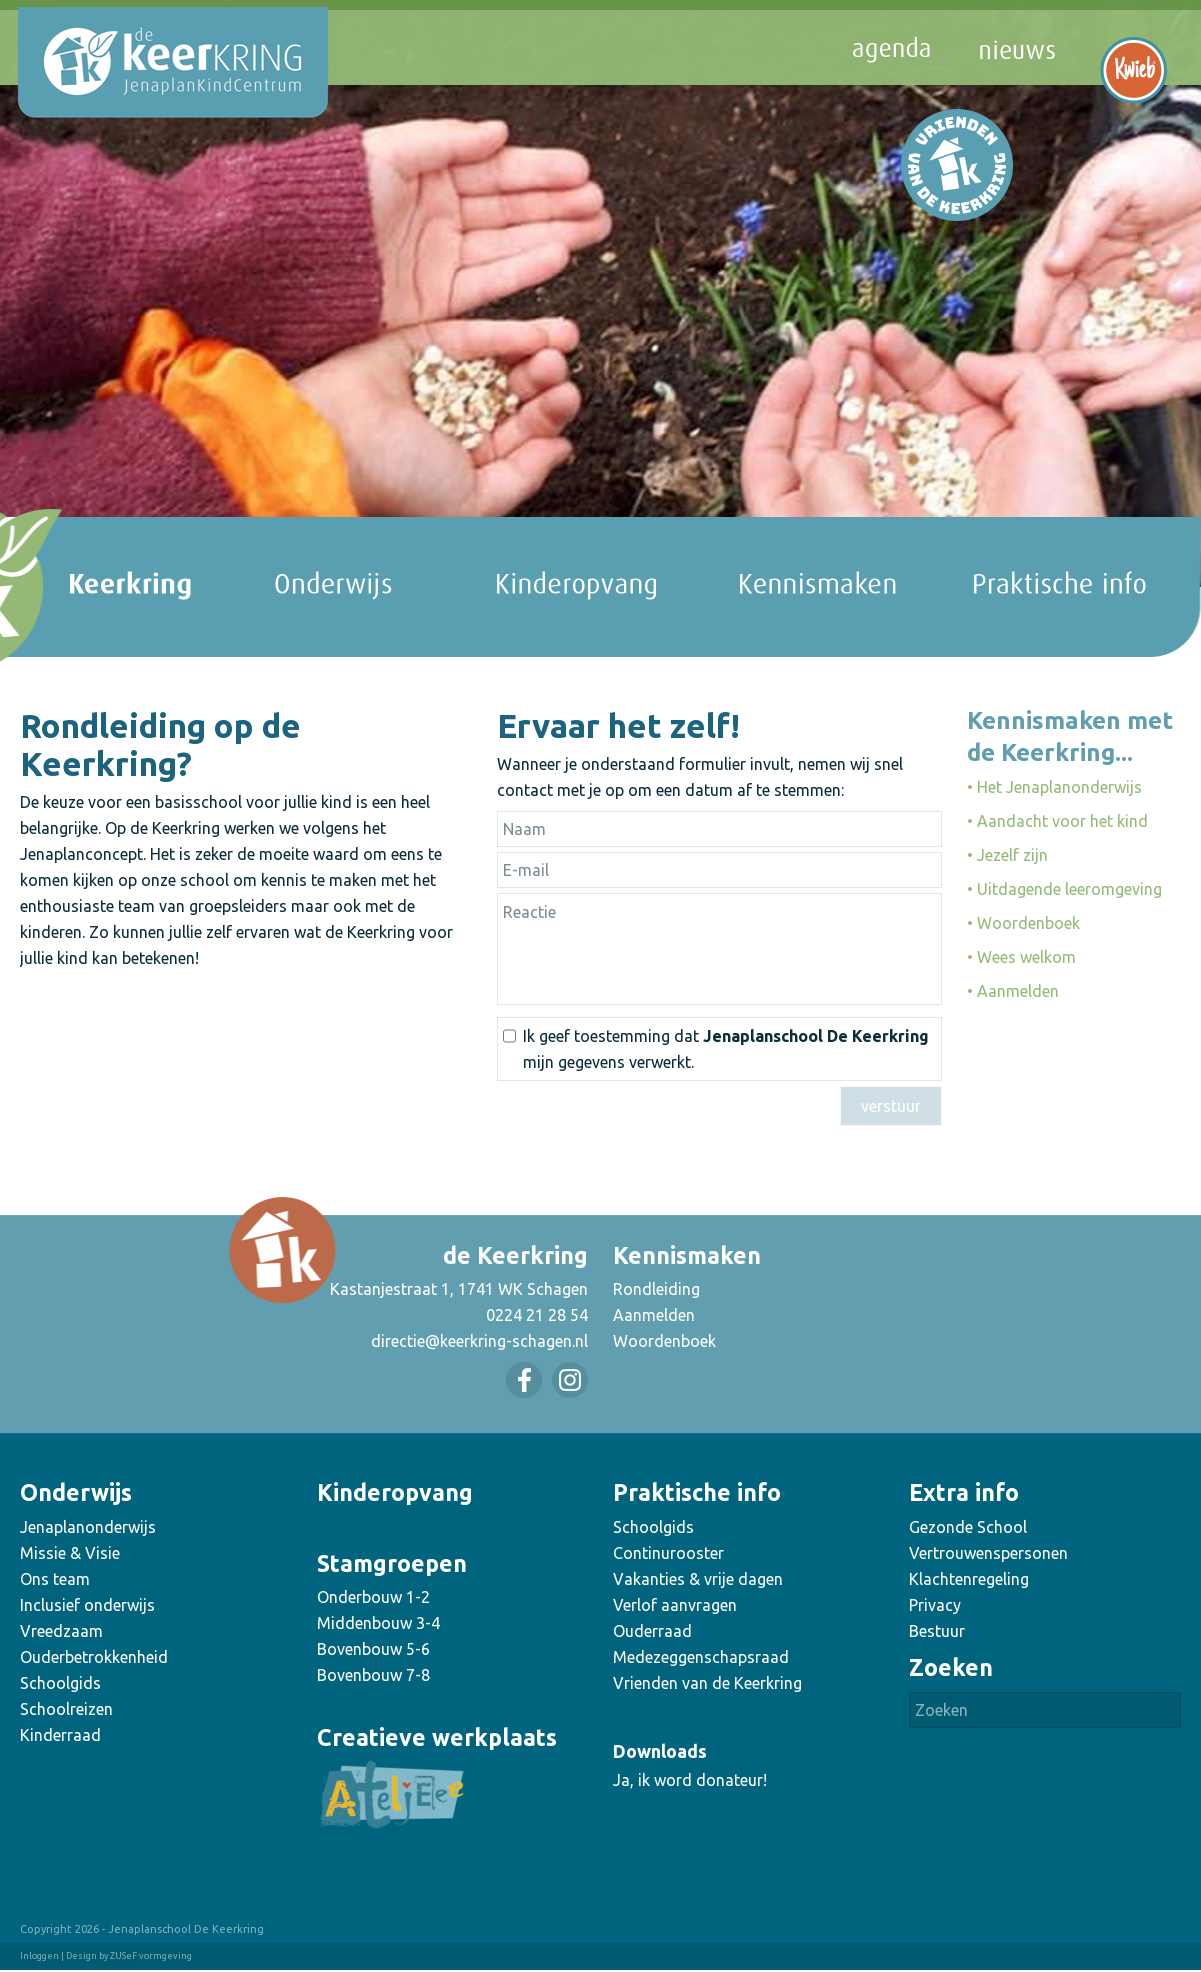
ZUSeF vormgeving (151, 1956)
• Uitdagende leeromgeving (1064, 889)
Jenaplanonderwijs (88, 1527)
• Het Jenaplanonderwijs (1054, 787)
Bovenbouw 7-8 (373, 1675)
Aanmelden (654, 1315)
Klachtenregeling (969, 1579)
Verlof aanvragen (675, 1605)
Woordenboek (664, 1341)
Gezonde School (968, 1527)
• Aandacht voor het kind (1057, 821)
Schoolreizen (66, 1709)
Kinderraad (60, 1735)
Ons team (55, 1579)
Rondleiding (656, 1289)
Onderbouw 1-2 (373, 1597)
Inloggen (39, 1956)
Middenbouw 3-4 (378, 1623)
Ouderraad (652, 1631)
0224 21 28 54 (537, 1315)
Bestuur (937, 1631)
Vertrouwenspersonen (988, 1553)
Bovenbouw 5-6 (373, 1649)
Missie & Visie (70, 1553)
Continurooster (668, 1553)
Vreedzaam (61, 1631)
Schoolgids (60, 1683)
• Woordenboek (1023, 923)
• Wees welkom (1021, 957)
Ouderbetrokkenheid (94, 1657)
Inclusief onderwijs (87, 1605)
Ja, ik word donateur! (690, 1780)
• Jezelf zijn (1007, 855)
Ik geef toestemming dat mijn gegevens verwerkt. (726, 1049)
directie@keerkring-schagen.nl (479, 1341)
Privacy (935, 1605)
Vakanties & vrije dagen (698, 1579)
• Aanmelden (1013, 991)
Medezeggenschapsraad (701, 1657)
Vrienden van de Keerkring (707, 1683)
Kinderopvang (395, 1492)
